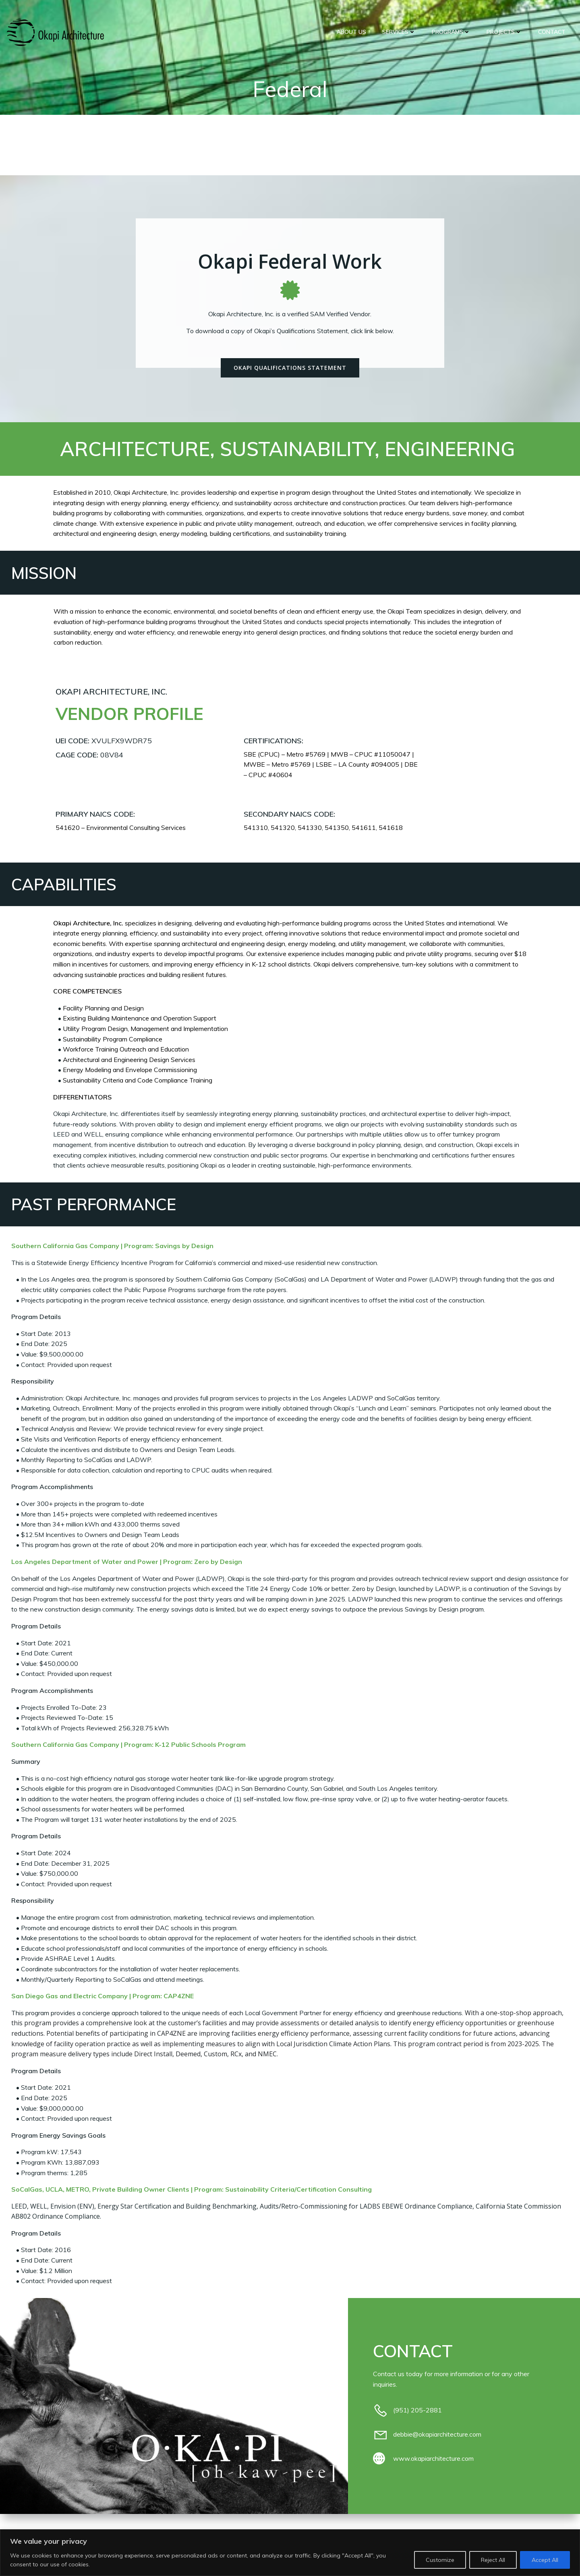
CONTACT (552, 32)
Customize (440, 2560)
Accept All (545, 2560)
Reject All (493, 2560)
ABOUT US (352, 32)
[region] (290, 2552)
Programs (451, 32)
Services (399, 32)
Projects (504, 32)
